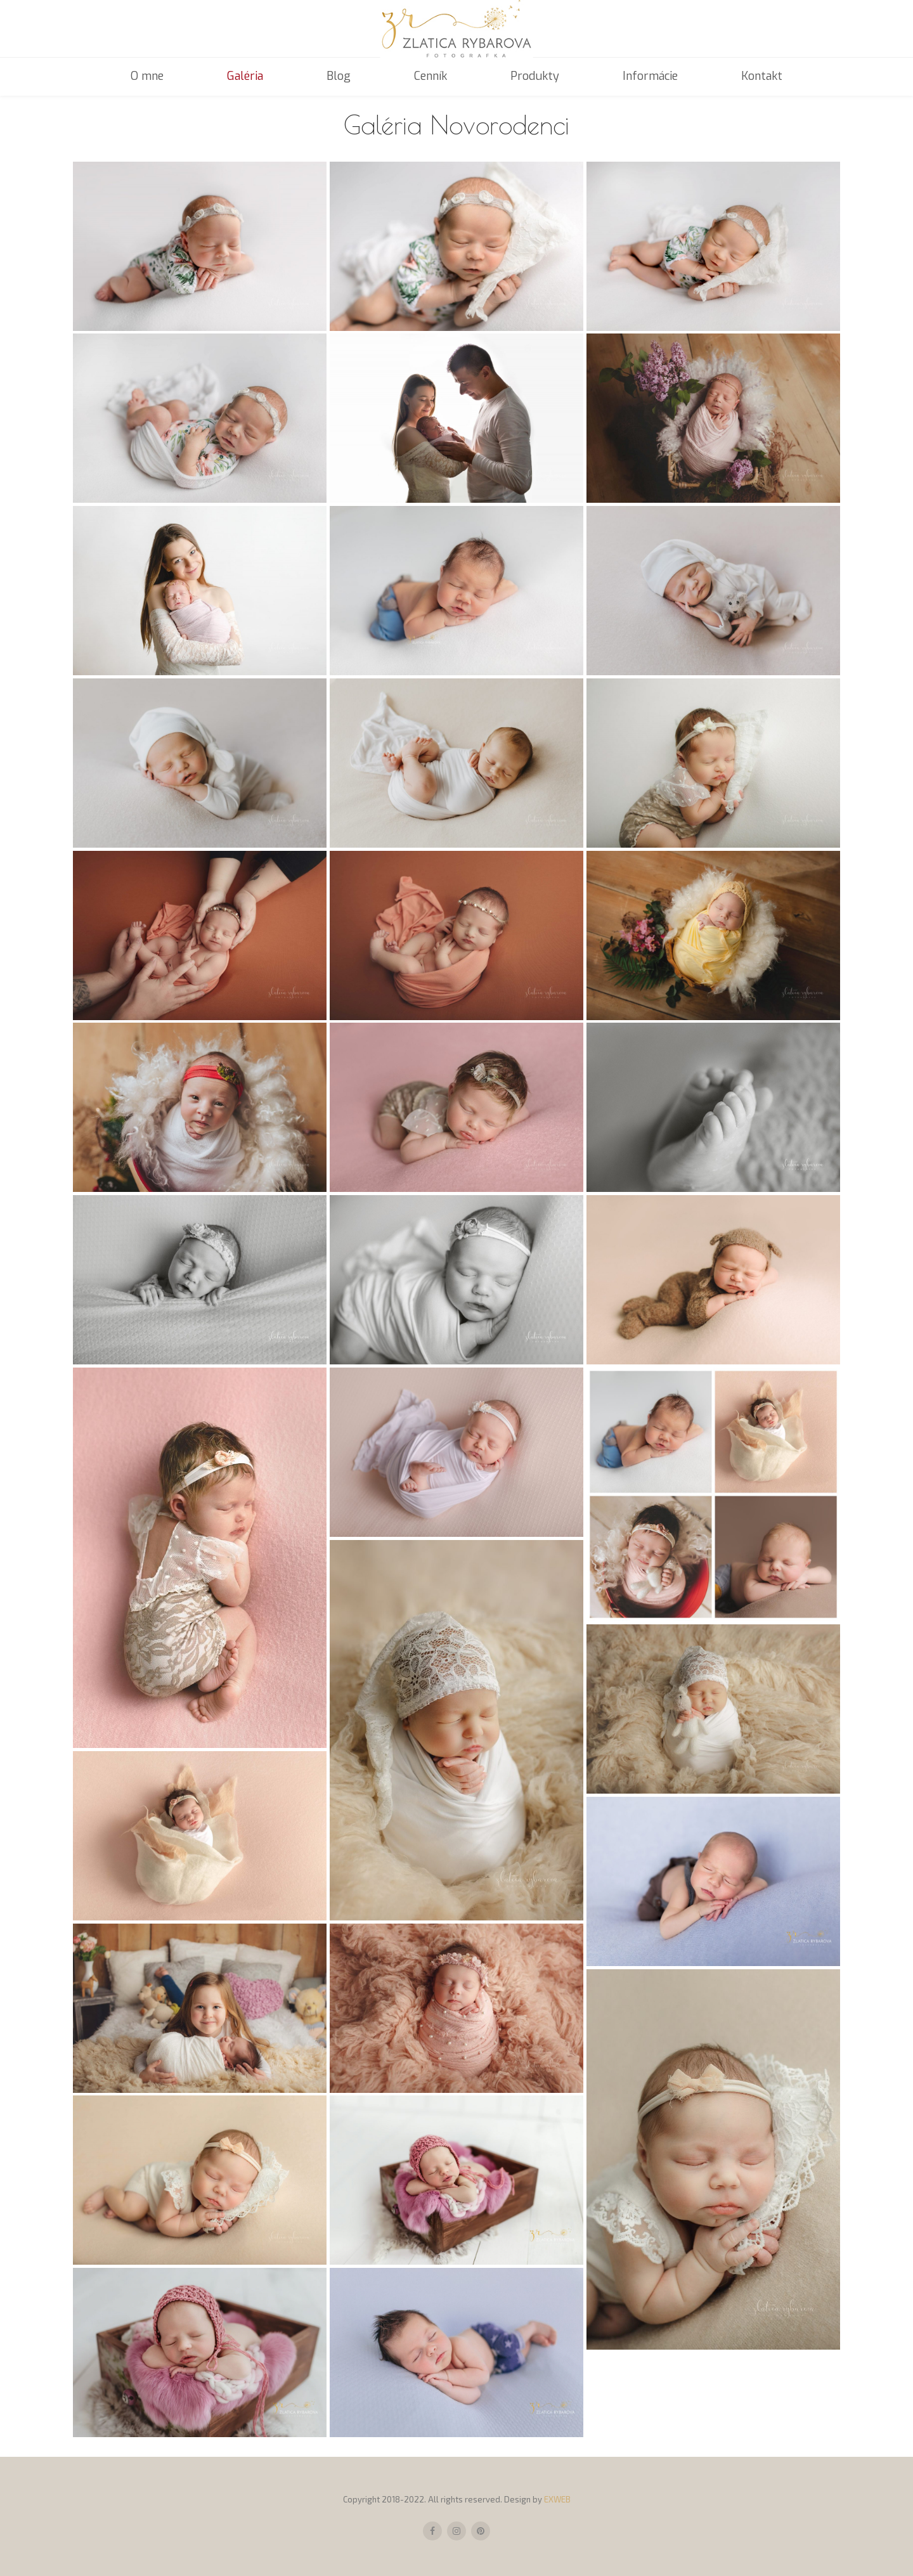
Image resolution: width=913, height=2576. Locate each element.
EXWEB (557, 2499)
